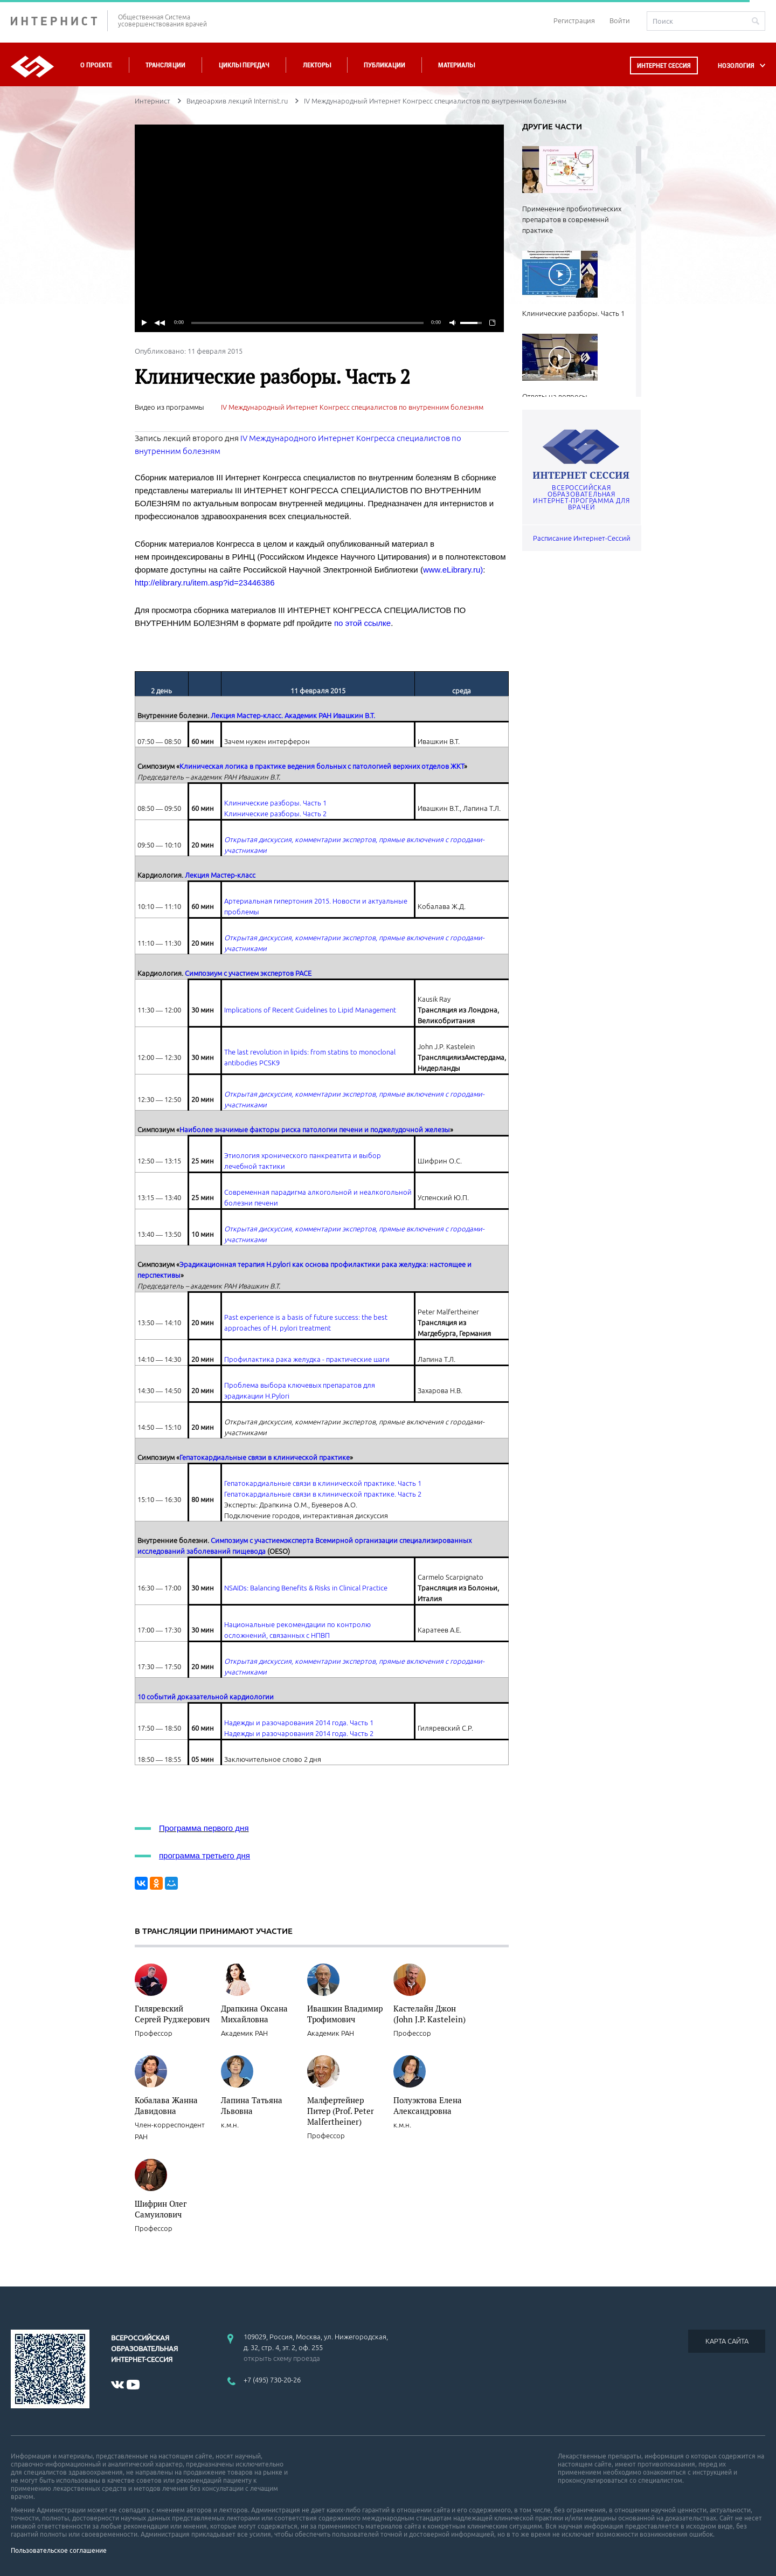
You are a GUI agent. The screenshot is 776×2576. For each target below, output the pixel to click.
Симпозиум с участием (248, 1540)
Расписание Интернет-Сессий (581, 538)
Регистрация (574, 20)
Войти (619, 20)
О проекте (96, 65)
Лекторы (317, 65)
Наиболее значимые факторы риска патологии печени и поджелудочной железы (314, 1129)
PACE (303, 973)
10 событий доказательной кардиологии (205, 1696)
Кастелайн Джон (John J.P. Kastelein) (429, 2013)
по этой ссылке (362, 623)
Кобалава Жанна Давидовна (166, 2105)
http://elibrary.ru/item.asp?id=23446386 (204, 582)
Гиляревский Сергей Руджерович (172, 2013)
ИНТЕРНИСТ (59, 20)
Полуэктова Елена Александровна (427, 2105)
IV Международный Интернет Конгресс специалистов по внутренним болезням (352, 407)
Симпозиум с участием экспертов (240, 973)
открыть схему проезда (282, 2358)
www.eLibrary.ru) (453, 569)
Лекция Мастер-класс (220, 875)
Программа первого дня (204, 1828)
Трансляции (165, 65)
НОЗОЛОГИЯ (736, 65)
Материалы (456, 65)
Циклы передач (243, 65)
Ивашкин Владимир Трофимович (345, 2013)
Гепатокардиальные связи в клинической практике (264, 1457)
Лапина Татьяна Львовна (251, 2105)
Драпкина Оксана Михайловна (254, 2013)
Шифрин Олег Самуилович (160, 2209)
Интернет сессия (664, 65)
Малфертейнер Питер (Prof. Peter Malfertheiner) (340, 2111)
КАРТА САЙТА (727, 2341)
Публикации (384, 65)
